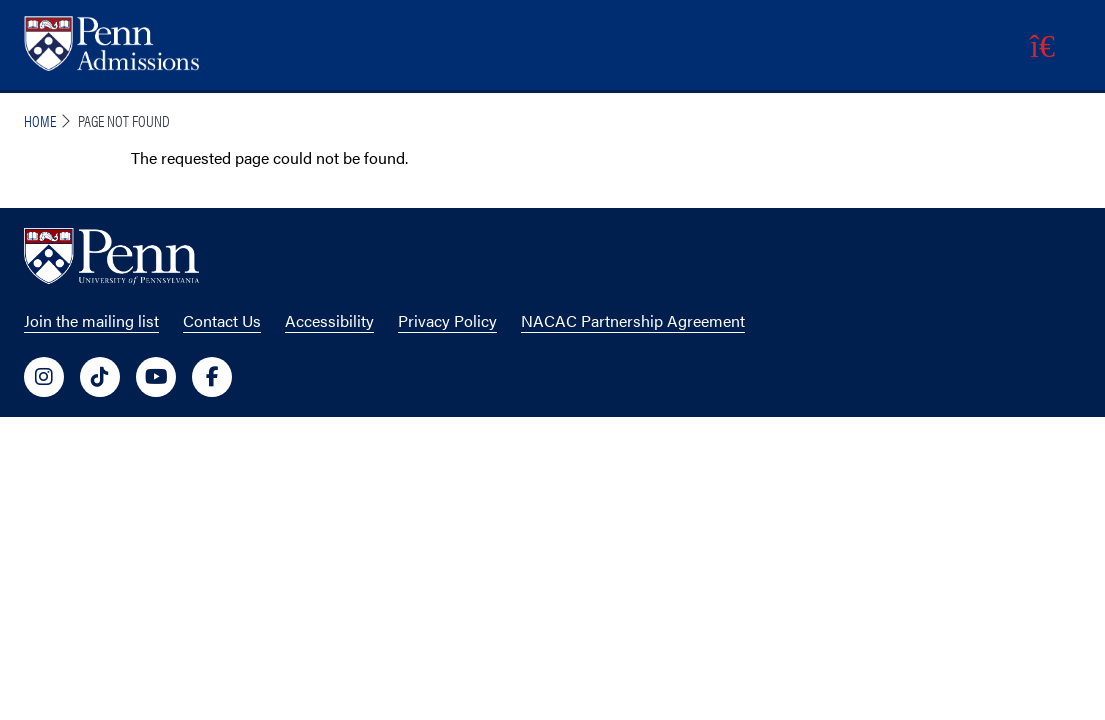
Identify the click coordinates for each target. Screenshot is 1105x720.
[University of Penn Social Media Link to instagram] (44, 377)
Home (40, 120)
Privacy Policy (447, 320)
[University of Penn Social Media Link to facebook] (212, 377)
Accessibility (329, 320)
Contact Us (222, 320)
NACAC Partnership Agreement (633, 320)
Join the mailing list (91, 320)
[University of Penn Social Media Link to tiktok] (100, 377)
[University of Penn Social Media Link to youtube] (156, 377)
